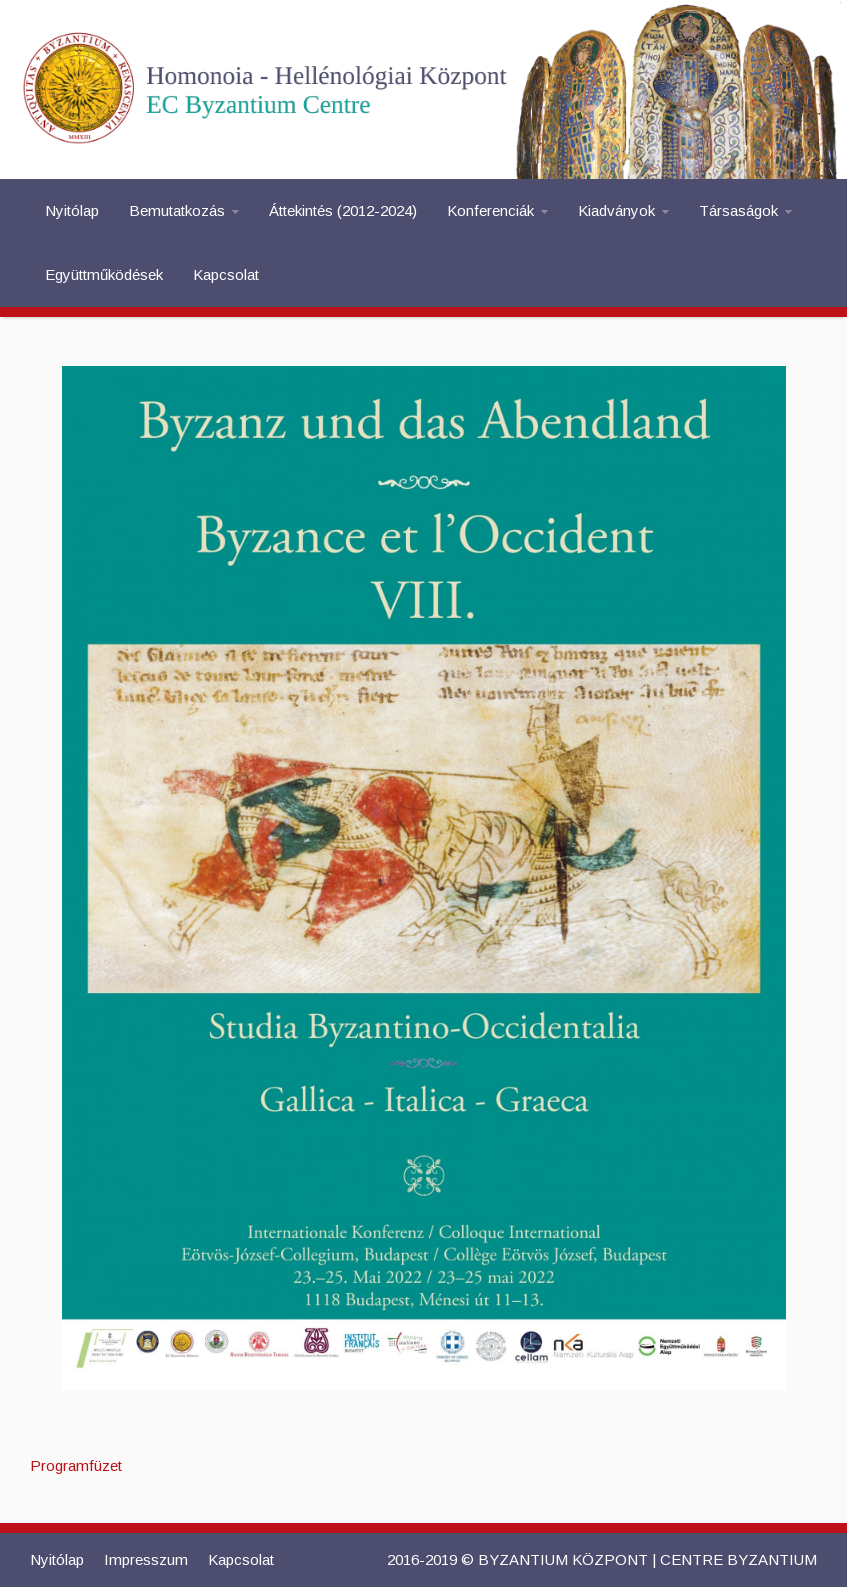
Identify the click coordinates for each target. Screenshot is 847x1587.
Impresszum (146, 1559)
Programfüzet (76, 1465)
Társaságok (738, 210)
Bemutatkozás (177, 210)
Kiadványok (616, 210)
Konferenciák (490, 210)
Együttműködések (104, 274)
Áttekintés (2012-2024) (343, 210)
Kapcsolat (226, 274)
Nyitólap (72, 210)
